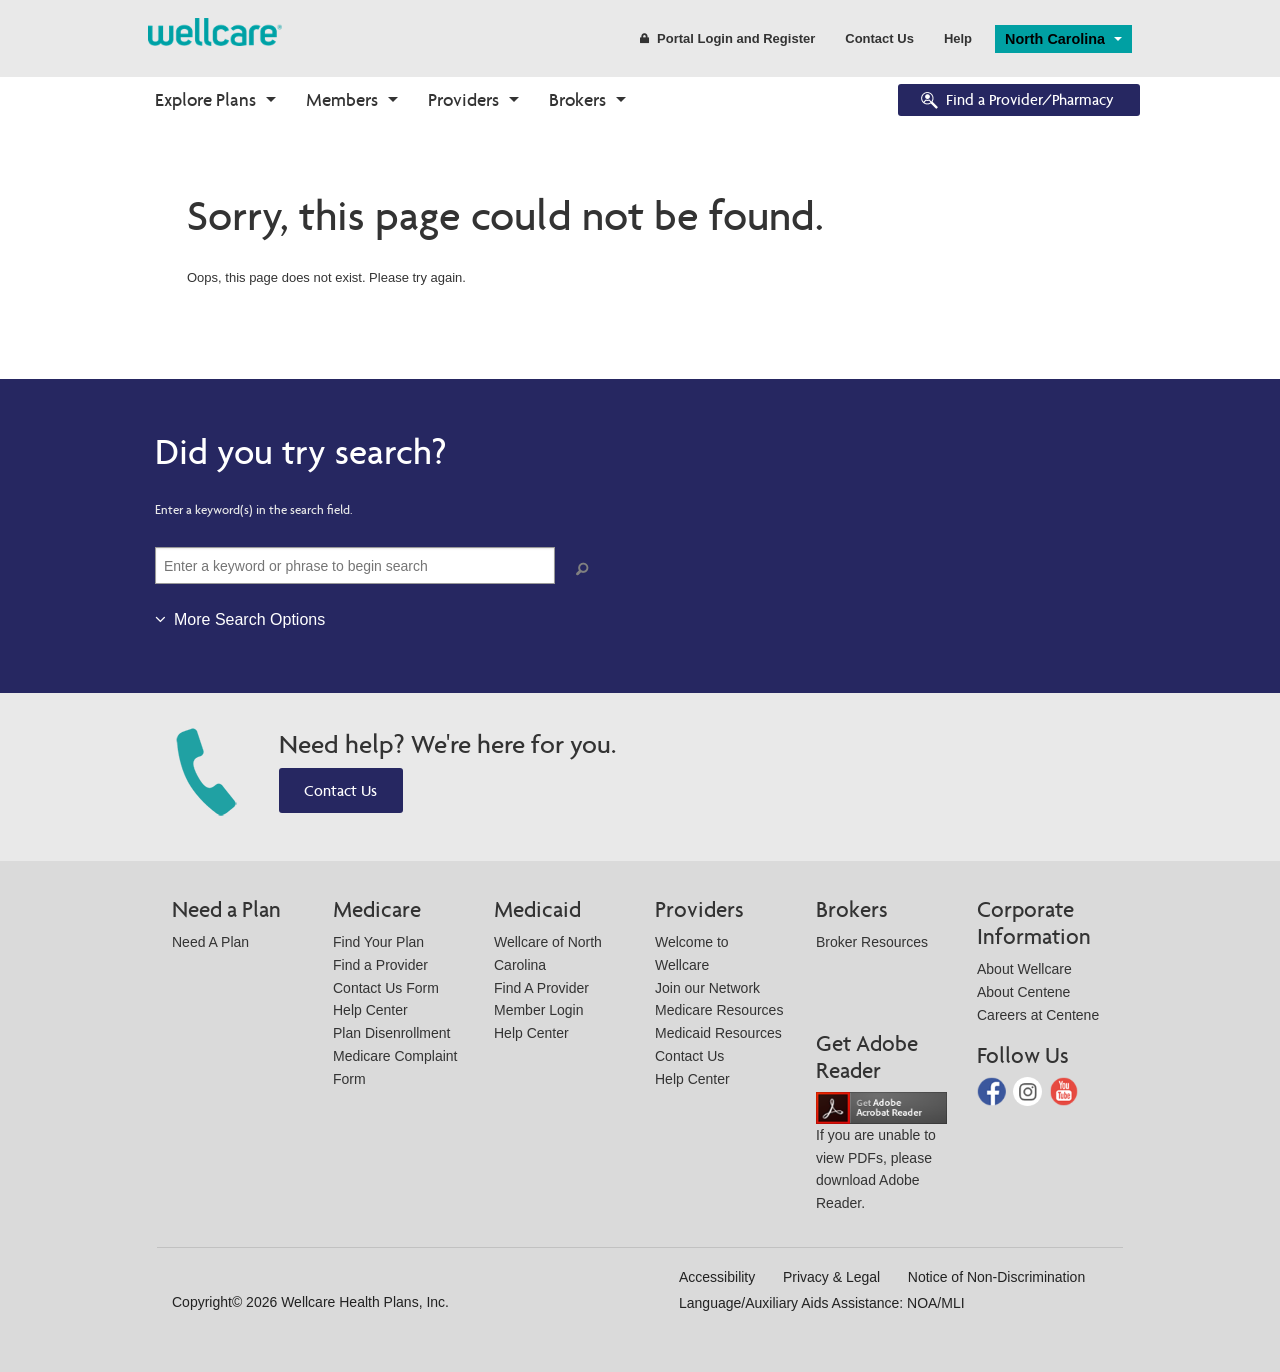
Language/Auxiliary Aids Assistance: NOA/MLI (822, 1303)
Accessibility (717, 1277)
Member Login (539, 1010)
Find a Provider (380, 965)
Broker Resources (872, 942)
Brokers (577, 99)
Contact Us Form (386, 988)
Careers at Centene (1038, 1015)
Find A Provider (541, 988)
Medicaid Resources (718, 1033)
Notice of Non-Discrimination (996, 1277)
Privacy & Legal (831, 1277)
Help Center (370, 1010)
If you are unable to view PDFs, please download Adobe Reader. (881, 1154)
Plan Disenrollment (392, 1033)
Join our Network (707, 988)
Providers (463, 99)
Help (958, 38)
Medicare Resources (719, 1010)
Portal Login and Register (727, 38)
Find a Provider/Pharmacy (1016, 101)
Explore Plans (205, 99)
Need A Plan (210, 942)
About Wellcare (1024, 969)
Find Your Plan (378, 942)
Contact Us (879, 38)
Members (342, 99)
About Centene (1023, 992)
